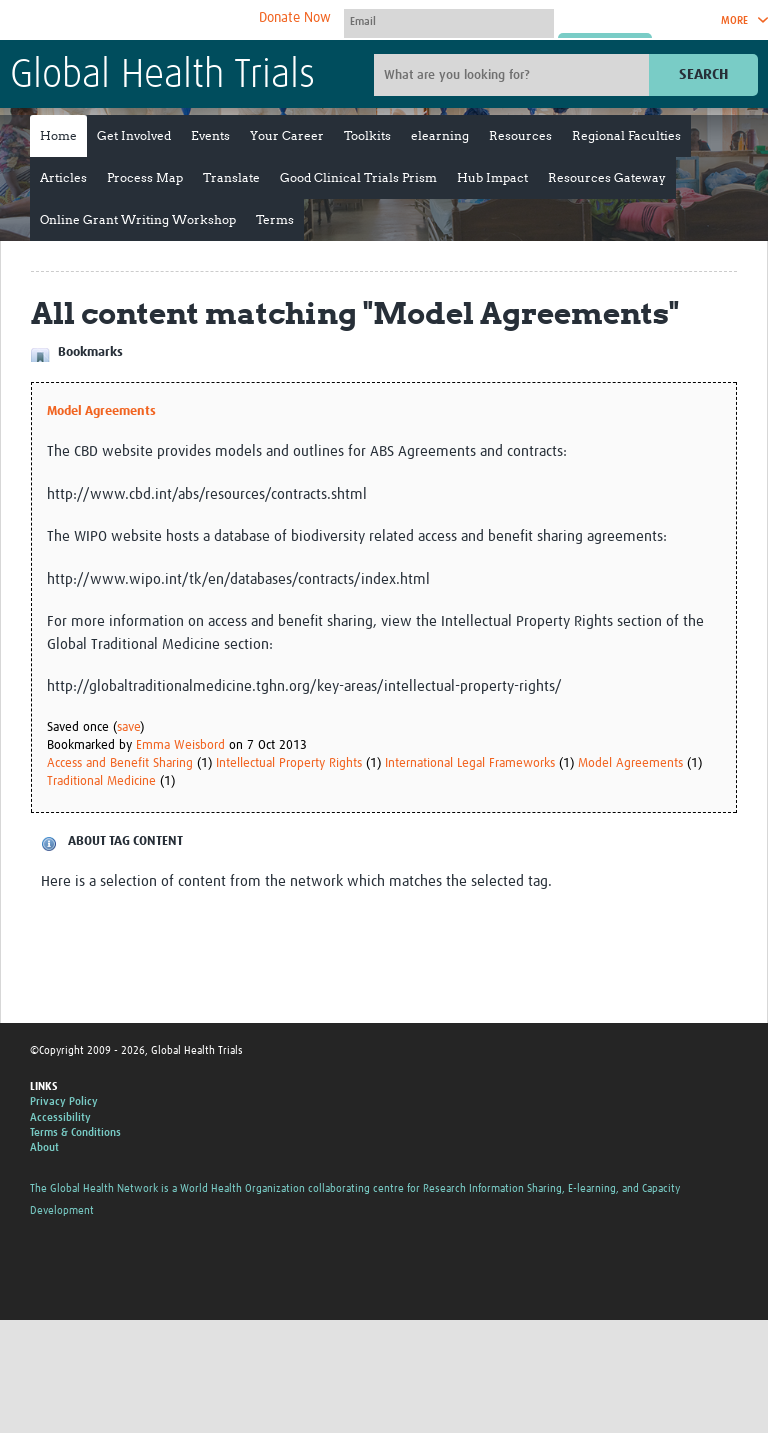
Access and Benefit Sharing (120, 763)
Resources (520, 135)
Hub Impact (492, 177)
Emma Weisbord (180, 745)
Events (210, 135)
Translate (231, 177)
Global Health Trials (162, 76)
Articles (63, 177)
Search (703, 74)
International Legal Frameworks (470, 763)
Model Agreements (101, 411)
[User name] (449, 21)
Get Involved (134, 135)
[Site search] (514, 75)
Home (58, 135)
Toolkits (367, 135)
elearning (440, 135)
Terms (275, 219)
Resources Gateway (607, 177)
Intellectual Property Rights (289, 763)
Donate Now (295, 18)
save (128, 727)
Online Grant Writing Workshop (138, 219)
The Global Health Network (159, 20)
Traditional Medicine (101, 781)
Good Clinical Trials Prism (358, 177)
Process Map (145, 177)
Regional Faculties (626, 135)
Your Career (287, 135)
